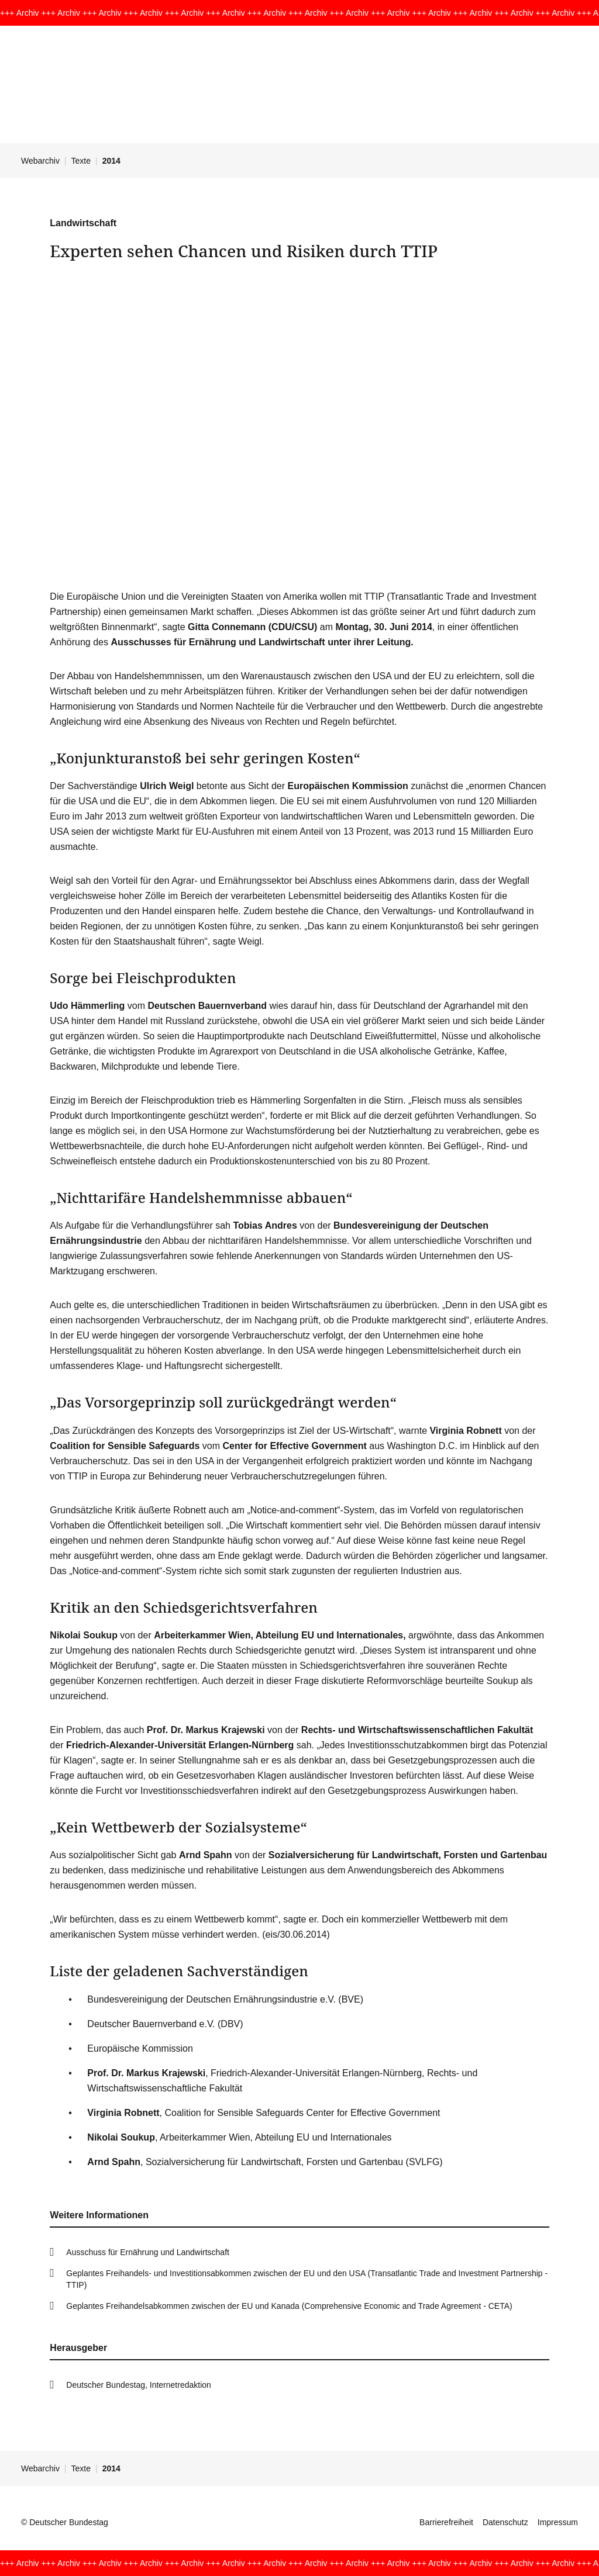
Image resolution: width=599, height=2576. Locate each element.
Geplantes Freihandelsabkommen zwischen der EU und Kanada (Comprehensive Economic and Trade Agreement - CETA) (289, 2306)
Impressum (558, 2522)
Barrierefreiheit (446, 2522)
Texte (81, 160)
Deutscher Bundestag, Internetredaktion (138, 2385)
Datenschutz (505, 2522)
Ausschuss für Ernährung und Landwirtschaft (147, 2252)
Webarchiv (40, 160)
